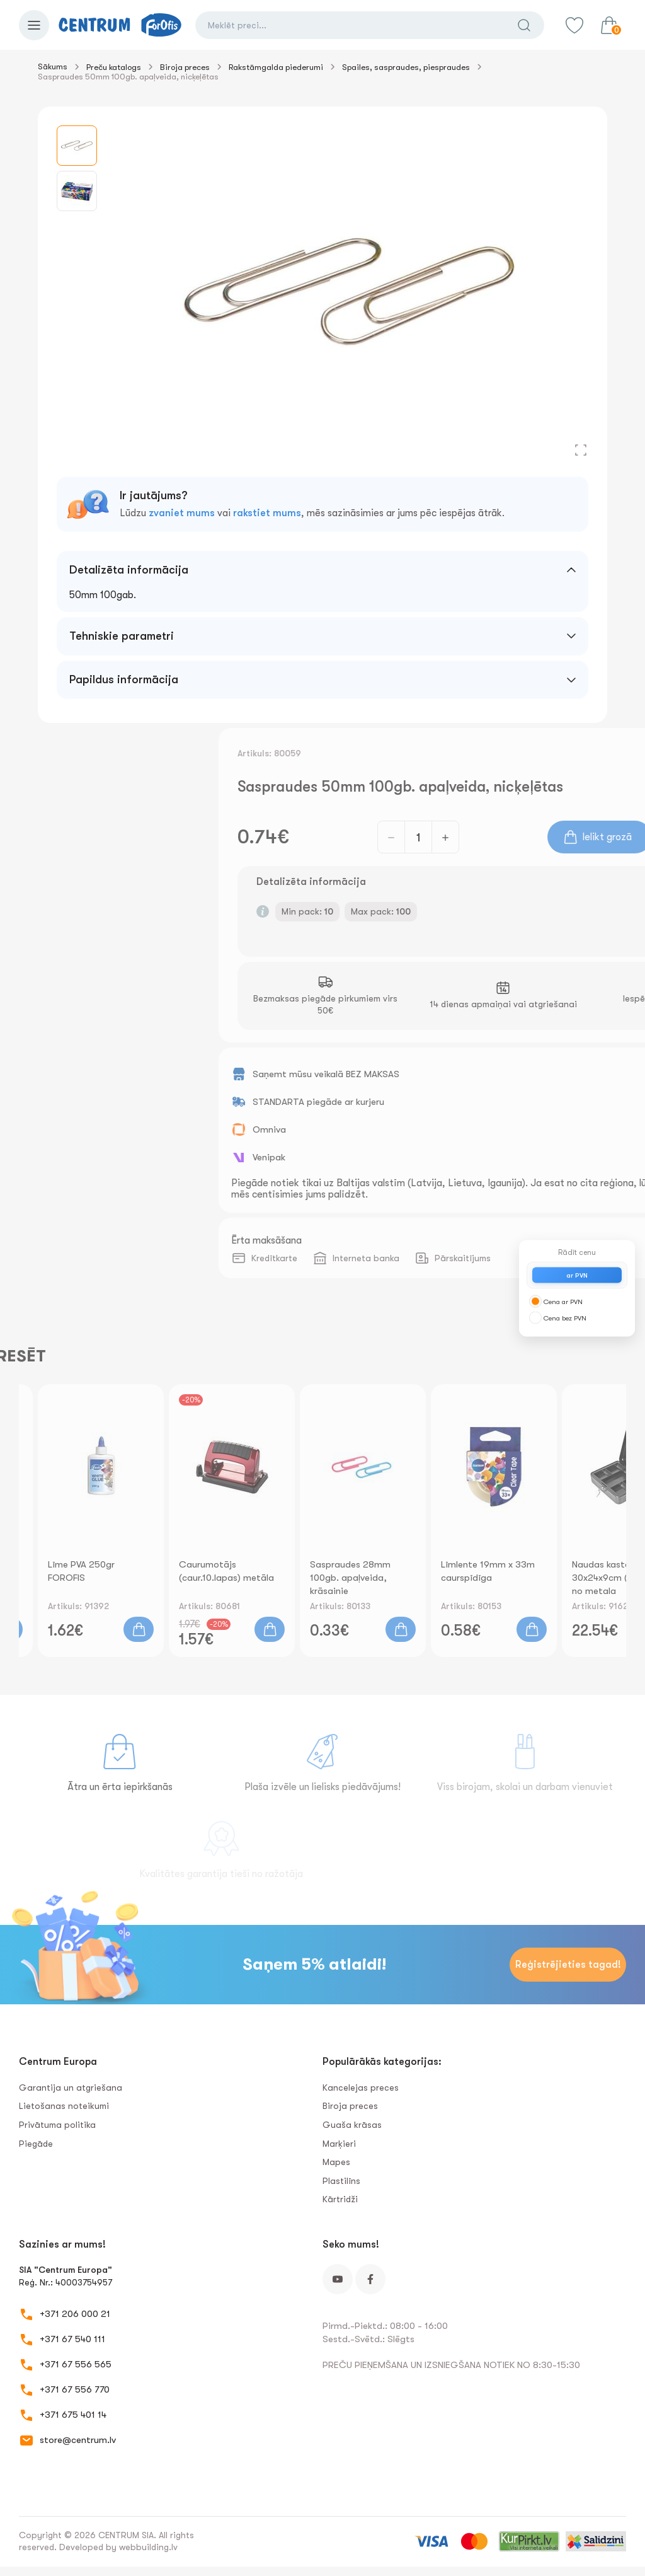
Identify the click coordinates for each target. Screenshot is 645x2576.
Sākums (52, 66)
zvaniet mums (182, 513)
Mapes (336, 2162)
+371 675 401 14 (73, 2414)
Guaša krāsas (352, 2125)
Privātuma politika (57, 2125)
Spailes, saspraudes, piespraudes (406, 67)
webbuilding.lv (148, 2547)
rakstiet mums (267, 513)
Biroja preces (185, 67)
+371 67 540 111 (72, 2339)
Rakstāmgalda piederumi (276, 67)
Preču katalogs (113, 67)
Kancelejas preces (360, 2087)
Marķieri (339, 2144)
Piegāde (36, 2144)
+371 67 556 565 (75, 2364)
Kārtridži (340, 2199)
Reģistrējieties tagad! (568, 1964)
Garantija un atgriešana (70, 2087)
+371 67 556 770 (75, 2389)
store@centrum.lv (78, 2440)
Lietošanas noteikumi (64, 2106)
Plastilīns (341, 2181)
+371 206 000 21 (75, 2313)
